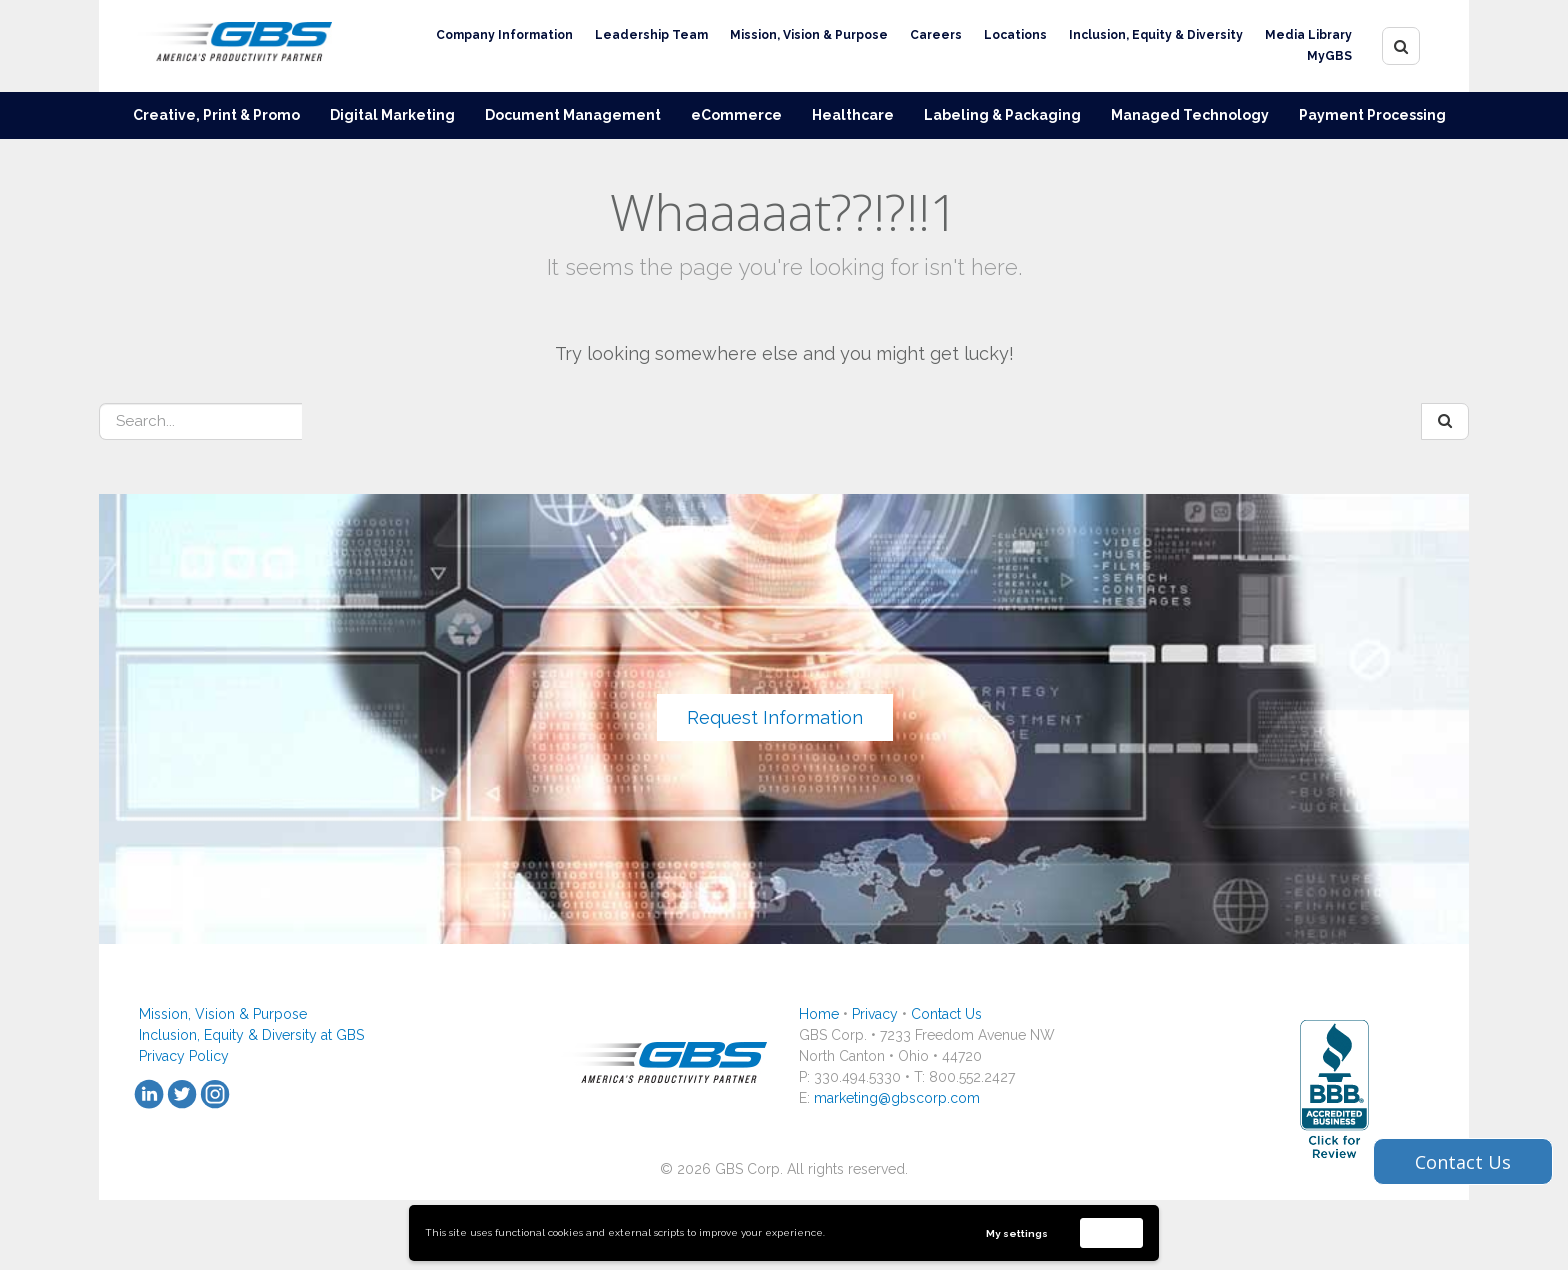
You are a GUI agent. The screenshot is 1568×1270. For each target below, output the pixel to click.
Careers (936, 35)
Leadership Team (651, 35)
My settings (1017, 1233)
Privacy (875, 1014)
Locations (1015, 35)
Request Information (775, 717)
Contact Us (946, 1014)
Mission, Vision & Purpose (809, 35)
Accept (1112, 1232)
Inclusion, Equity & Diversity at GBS (251, 1035)
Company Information (504, 35)
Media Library (1308, 35)
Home (819, 1014)
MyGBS (1329, 56)
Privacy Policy (184, 1056)
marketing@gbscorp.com (897, 1098)
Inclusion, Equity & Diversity (1156, 35)
